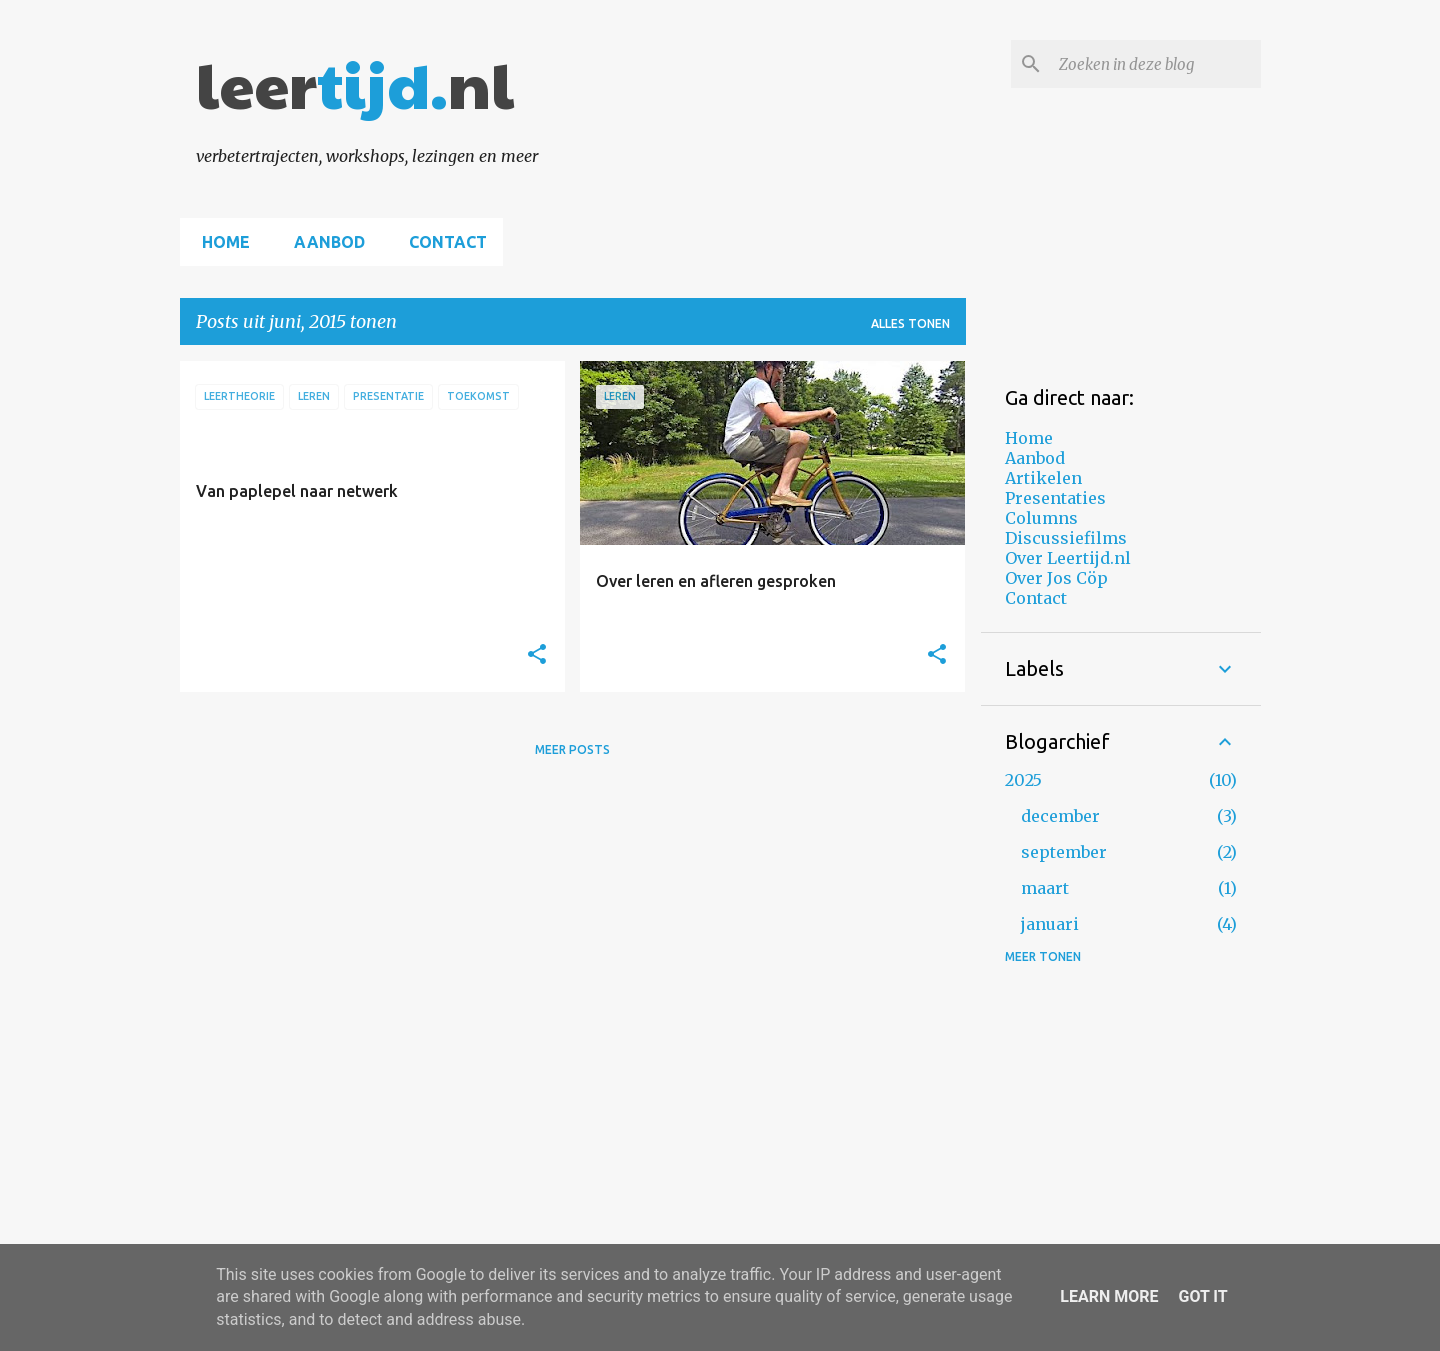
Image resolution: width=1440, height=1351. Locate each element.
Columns (1041, 518)
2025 (1023, 780)
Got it (1202, 1296)
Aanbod (323, 242)
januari (1050, 924)
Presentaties (1055, 498)
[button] (537, 655)
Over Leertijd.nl (1068, 558)
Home (220, 242)
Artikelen (1043, 478)
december (1060, 816)
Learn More (1109, 1296)
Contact (442, 242)
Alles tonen (910, 323)
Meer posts (572, 749)
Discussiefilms (1066, 538)
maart (1045, 888)
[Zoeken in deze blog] (1156, 64)
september (1064, 852)
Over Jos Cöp (1056, 578)
